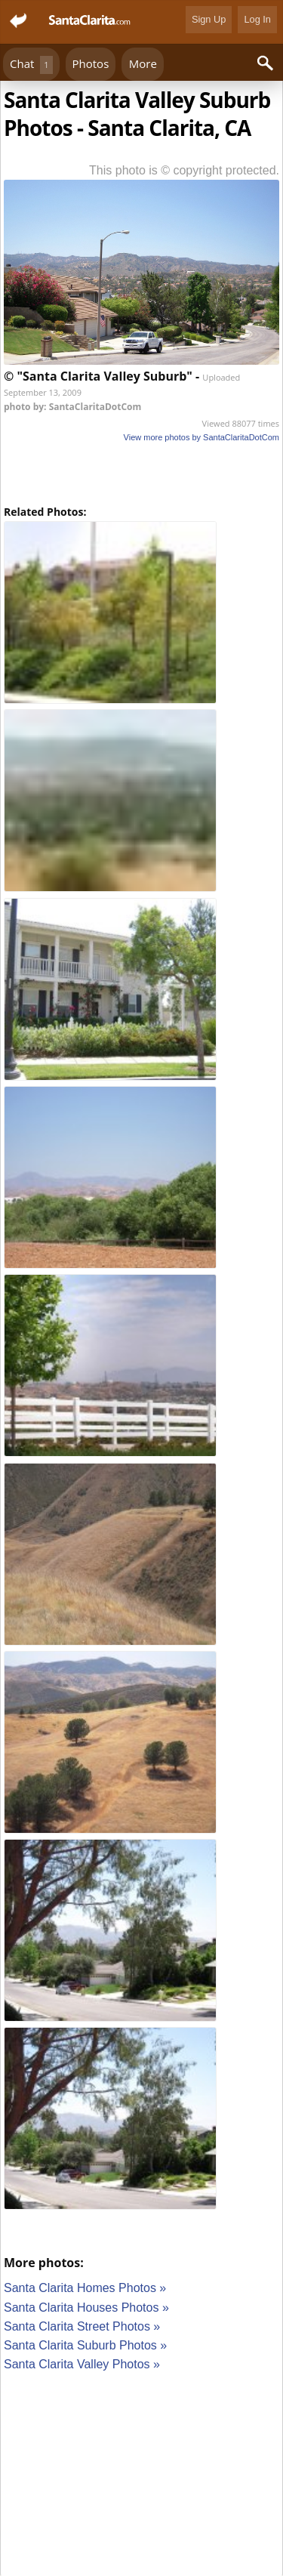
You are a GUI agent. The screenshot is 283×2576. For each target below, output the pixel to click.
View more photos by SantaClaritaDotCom (201, 437)
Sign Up (209, 19)
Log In (257, 19)
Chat (31, 64)
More (143, 63)
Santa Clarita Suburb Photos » (85, 2345)
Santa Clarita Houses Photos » (86, 2307)
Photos (90, 63)
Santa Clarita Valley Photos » (82, 2364)
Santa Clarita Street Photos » (82, 2326)
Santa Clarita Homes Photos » (85, 2287)
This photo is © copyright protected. (184, 170)
